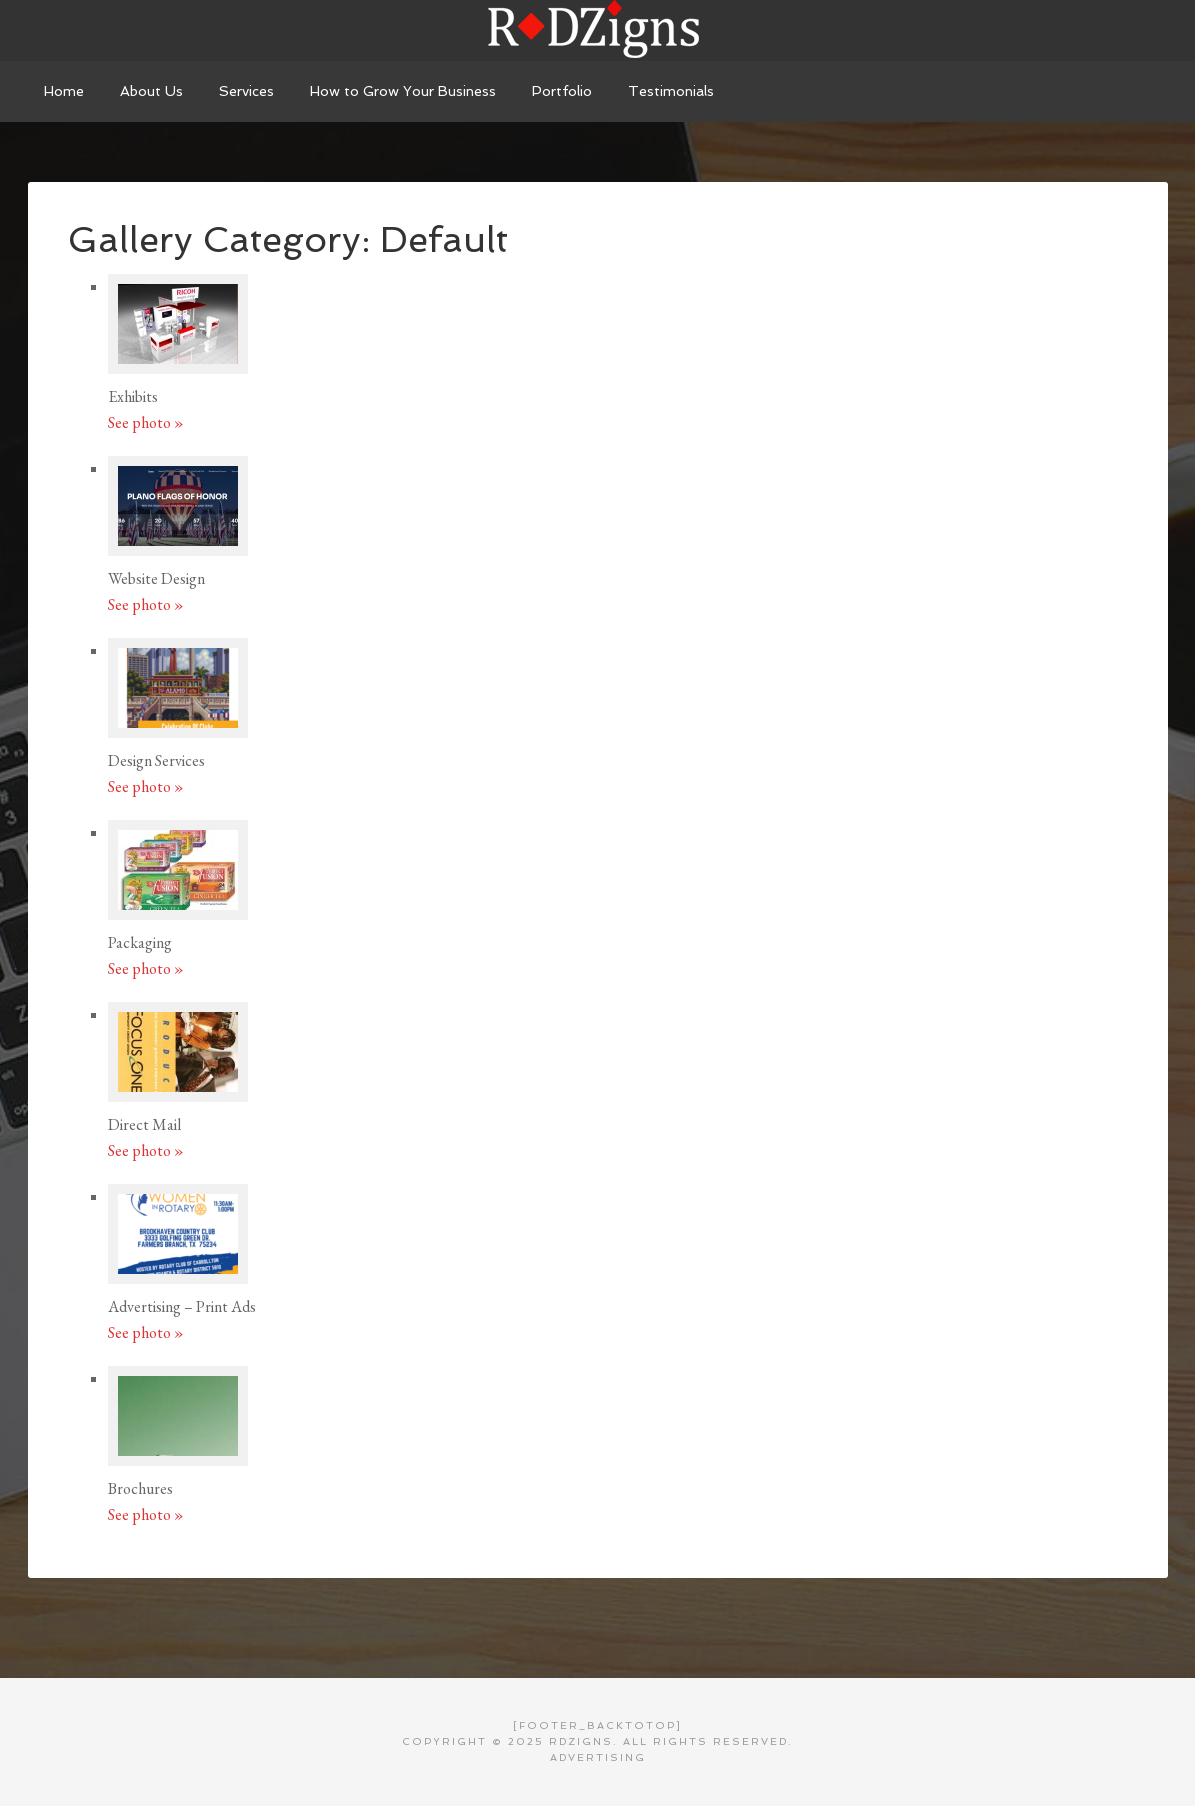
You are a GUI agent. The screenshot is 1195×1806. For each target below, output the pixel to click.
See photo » (146, 422)
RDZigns (598, 30)
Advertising (598, 1757)
